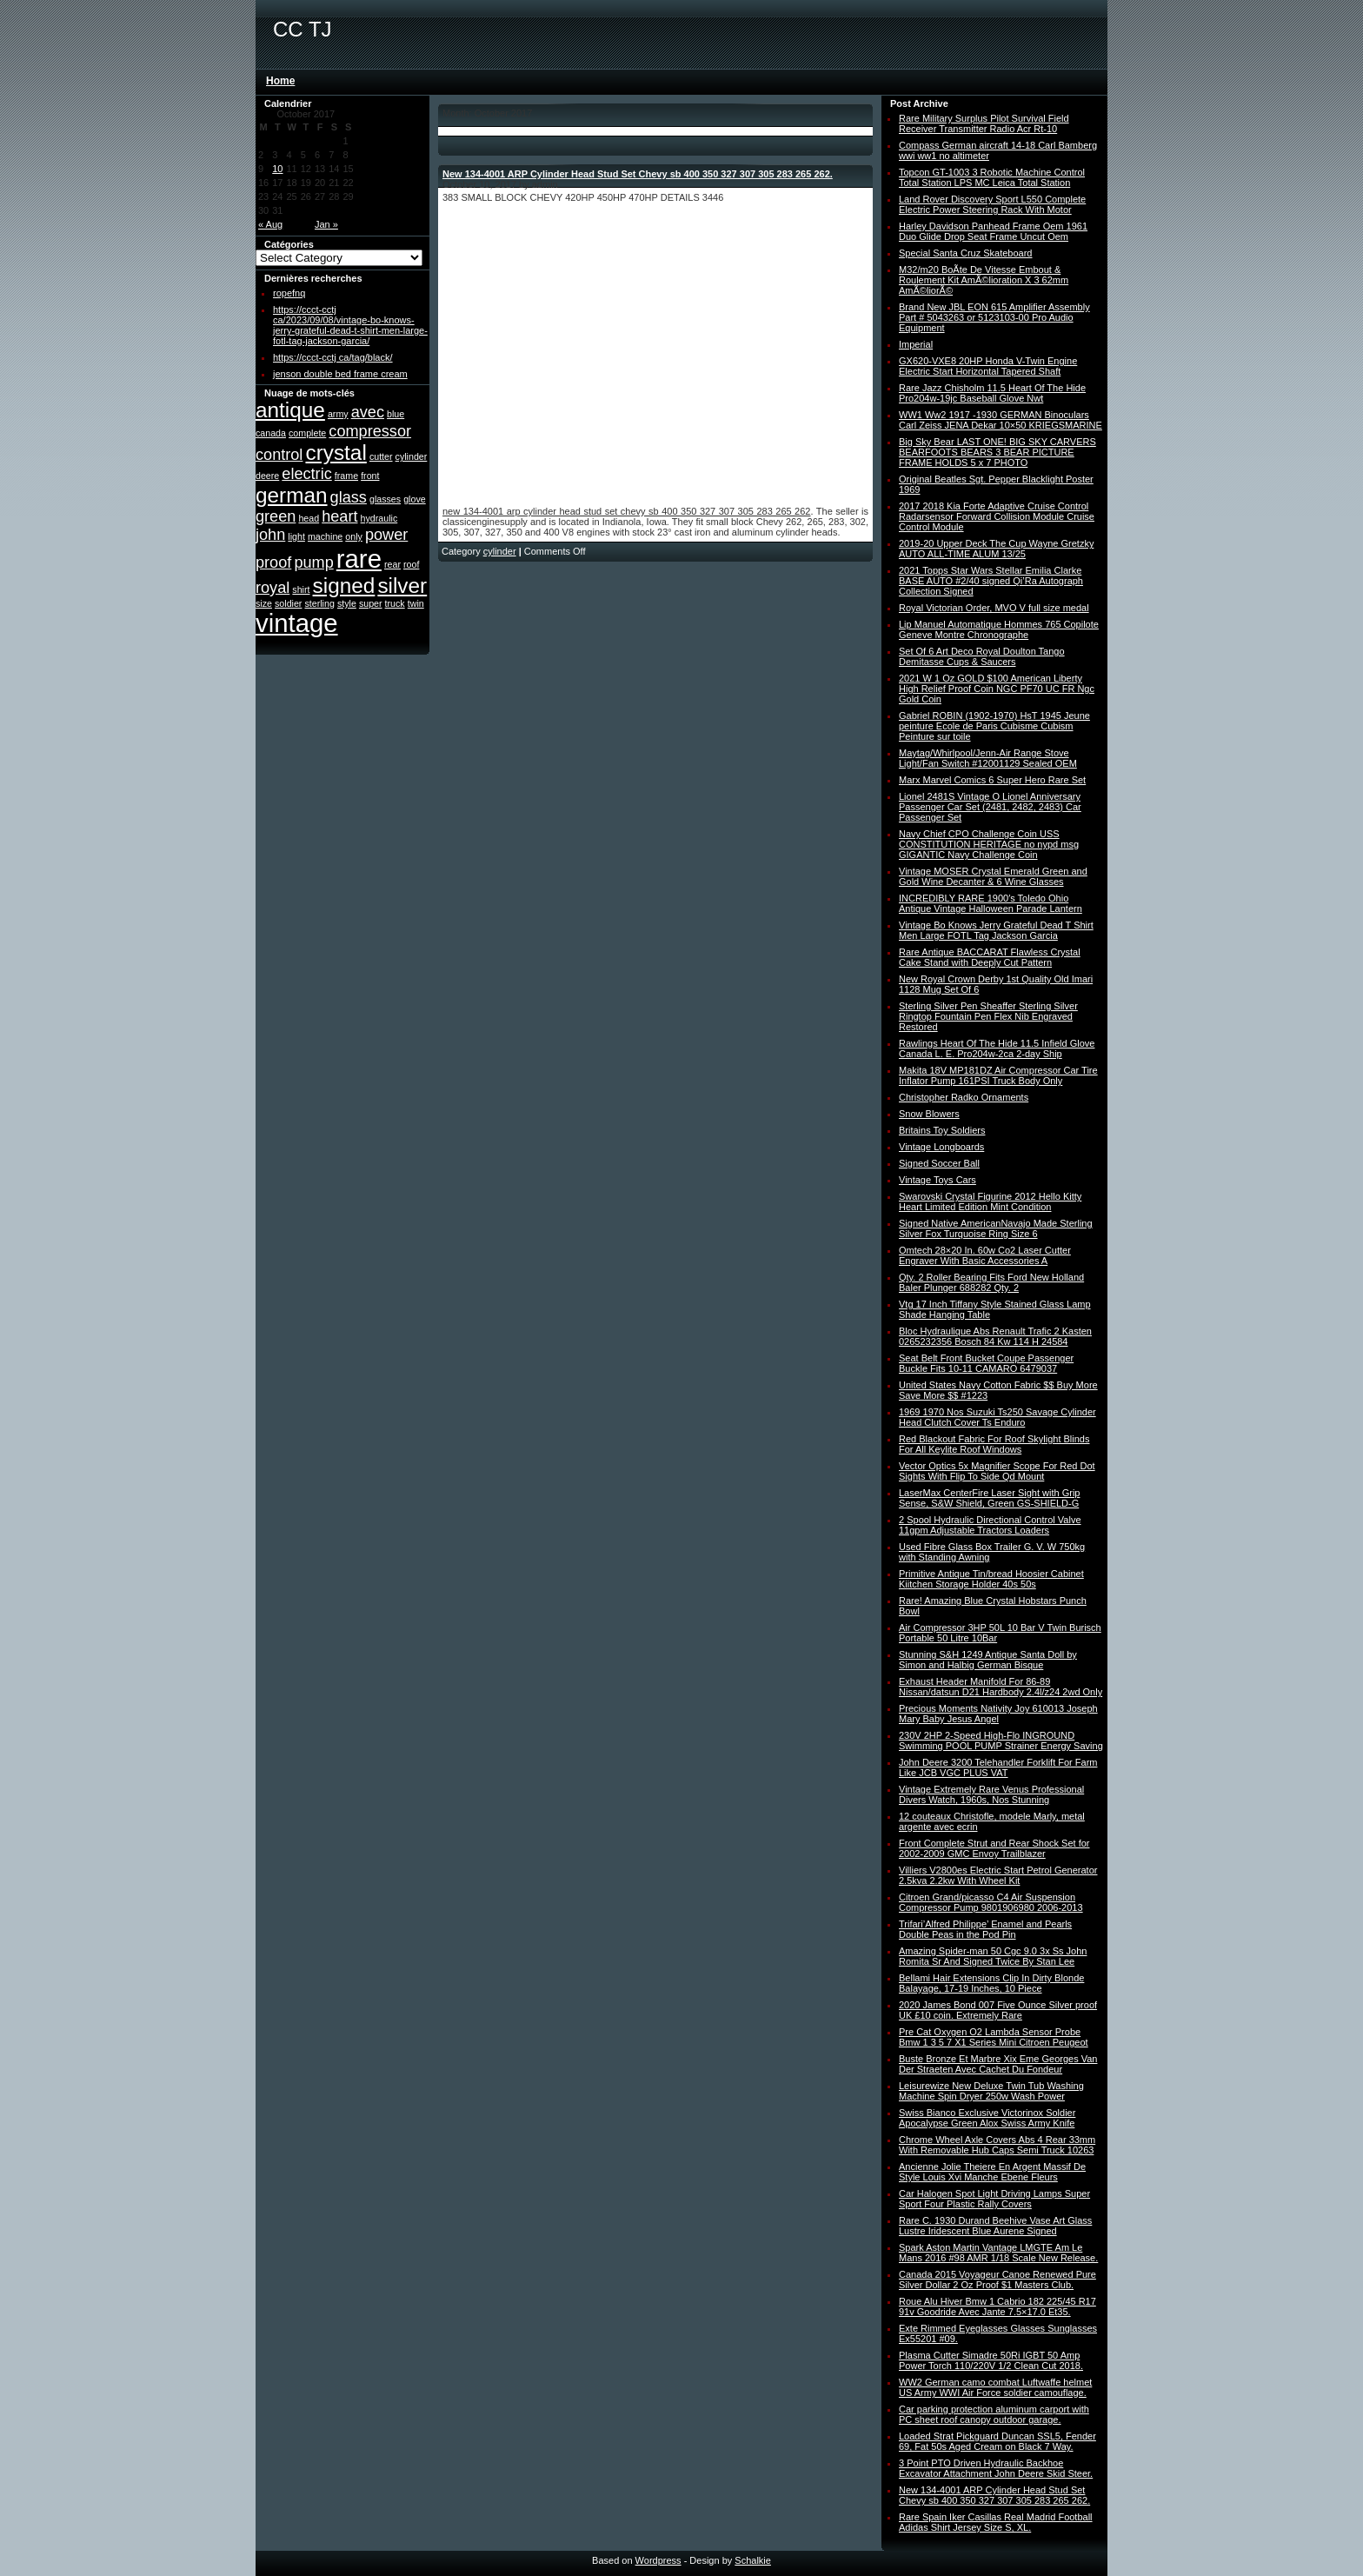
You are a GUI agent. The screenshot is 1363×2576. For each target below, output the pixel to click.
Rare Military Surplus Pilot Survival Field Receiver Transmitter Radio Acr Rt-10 (984, 123)
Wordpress (658, 2560)
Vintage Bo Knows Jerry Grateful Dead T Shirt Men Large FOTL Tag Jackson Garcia (996, 930)
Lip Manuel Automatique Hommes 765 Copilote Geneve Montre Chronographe (999, 629)
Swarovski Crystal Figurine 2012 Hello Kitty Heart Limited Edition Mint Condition (990, 1201)
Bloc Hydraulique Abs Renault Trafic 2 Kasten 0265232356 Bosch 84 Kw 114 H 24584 (995, 1336)
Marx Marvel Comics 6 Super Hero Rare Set (992, 780)
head (308, 518)
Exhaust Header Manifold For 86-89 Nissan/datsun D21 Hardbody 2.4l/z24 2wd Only (1000, 1686)
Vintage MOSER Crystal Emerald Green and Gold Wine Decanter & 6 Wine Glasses (993, 876)
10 (277, 168)
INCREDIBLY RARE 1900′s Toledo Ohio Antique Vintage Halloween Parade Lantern (990, 903)
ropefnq (289, 293)
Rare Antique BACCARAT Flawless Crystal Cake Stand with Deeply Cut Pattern (989, 957)
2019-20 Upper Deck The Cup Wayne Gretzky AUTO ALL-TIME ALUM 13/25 (996, 548)
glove (414, 499)
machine (325, 536)
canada (271, 433)
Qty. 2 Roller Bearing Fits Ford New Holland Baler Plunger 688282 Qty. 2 (991, 1282)
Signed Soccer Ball (939, 1163)
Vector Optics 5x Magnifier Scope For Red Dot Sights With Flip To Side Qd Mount (997, 1471)
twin (416, 603)
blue (395, 414)
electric (306, 474)
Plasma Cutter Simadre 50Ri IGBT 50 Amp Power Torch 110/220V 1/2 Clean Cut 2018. (991, 2360)
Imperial (916, 344)
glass (348, 497)
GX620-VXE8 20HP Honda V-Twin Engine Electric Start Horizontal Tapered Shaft (988, 366)
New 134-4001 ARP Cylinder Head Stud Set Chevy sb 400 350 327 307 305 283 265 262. (637, 174)
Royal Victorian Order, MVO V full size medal (994, 607)
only (353, 536)
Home (280, 81)
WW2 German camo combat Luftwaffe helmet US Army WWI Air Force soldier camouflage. (995, 2387)
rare (359, 558)
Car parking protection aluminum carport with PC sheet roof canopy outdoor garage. (994, 2414)
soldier (288, 603)
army (338, 414)
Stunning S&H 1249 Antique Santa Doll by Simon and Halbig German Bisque (988, 1659)
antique (290, 410)
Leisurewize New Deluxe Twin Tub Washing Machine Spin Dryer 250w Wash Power (991, 2090)
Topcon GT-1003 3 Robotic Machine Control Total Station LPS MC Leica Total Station (992, 177)
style (346, 603)
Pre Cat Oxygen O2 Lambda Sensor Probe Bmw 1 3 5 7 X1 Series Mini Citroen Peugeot (993, 2037)
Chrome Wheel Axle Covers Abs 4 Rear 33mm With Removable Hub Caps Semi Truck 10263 (997, 2144)
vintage (297, 623)
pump (313, 562)
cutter (381, 456)
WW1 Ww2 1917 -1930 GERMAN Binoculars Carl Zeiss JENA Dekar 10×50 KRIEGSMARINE (1000, 419)
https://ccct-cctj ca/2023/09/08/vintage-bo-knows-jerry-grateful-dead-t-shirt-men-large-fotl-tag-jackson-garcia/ (350, 325)
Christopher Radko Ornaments (963, 1097)
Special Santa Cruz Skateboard (965, 253)
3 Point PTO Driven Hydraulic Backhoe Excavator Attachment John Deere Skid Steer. (996, 2468)
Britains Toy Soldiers (942, 1130)
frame (346, 475)
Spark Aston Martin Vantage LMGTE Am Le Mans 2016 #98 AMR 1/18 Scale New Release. (998, 2252)
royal (272, 587)
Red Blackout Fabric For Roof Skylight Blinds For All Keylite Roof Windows (994, 1444)
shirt (300, 589)
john (270, 534)
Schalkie (753, 2560)
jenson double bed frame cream (340, 374)
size (264, 603)
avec (367, 412)
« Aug (270, 224)
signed (344, 585)
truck (395, 603)
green (276, 516)
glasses (385, 499)
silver (402, 585)
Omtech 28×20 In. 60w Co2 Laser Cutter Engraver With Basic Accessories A (985, 1255)
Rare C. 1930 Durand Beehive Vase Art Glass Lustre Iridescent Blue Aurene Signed (995, 2225)
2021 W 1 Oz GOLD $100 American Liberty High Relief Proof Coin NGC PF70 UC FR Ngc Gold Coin (996, 688)
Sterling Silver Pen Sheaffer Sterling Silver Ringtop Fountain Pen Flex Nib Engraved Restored (988, 1016)
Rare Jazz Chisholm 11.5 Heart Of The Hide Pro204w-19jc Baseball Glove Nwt (992, 393)
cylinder (412, 456)
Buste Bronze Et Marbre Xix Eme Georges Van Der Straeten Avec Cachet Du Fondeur (998, 2063)
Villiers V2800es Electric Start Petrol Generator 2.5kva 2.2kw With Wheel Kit (998, 1875)
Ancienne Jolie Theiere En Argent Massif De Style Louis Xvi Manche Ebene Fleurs (992, 2171)
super (370, 603)
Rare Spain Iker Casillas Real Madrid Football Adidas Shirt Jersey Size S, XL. (996, 2522)
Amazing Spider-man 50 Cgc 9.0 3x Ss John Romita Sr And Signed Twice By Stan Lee (993, 1956)
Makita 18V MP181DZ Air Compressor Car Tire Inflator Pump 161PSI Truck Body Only (998, 1075)
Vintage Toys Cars (937, 1180)
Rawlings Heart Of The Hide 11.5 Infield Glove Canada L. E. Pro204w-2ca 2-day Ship (996, 1048)
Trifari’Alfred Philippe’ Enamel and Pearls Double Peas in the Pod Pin (985, 1929)
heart (339, 516)
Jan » (326, 224)
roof (411, 564)
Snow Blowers (929, 1113)
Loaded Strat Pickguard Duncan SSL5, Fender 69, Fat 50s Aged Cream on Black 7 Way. (997, 2441)
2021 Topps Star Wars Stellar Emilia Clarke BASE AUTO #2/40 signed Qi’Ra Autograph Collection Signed (991, 580)
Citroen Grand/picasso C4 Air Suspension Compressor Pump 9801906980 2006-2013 (991, 1902)
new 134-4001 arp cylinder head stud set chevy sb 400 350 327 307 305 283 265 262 (626, 511)
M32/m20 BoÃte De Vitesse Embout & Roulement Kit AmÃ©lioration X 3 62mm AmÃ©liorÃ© (983, 280)
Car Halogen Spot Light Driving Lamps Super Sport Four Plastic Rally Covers (994, 2198)
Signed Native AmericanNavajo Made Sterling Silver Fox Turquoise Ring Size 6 (996, 1228)
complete (307, 433)
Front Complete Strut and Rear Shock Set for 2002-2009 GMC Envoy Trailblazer (994, 1848)
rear (392, 564)
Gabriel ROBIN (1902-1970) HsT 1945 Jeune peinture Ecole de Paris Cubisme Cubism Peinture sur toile (994, 726)
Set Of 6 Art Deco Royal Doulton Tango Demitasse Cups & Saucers (982, 656)
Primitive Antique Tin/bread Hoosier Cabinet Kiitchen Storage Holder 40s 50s (991, 1578)
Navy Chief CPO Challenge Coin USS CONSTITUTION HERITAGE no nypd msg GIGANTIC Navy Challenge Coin (989, 844)
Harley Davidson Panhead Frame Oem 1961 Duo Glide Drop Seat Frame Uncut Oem (993, 231)
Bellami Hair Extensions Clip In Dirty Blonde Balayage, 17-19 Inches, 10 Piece (991, 1983)
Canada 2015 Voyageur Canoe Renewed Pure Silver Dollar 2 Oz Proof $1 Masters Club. (997, 2279)
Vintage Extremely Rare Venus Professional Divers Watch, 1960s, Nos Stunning (991, 1794)
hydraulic (379, 518)
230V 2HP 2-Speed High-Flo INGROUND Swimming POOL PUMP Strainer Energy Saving (1001, 1740)
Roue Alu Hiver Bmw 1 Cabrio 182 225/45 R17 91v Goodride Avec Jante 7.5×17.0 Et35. (997, 2306)
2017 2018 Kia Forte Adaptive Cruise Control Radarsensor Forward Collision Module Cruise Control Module (996, 516)
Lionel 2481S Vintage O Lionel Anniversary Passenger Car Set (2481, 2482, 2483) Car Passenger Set (990, 806)
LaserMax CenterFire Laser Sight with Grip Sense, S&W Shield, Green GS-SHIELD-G (989, 1498)
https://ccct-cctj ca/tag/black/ (333, 357)
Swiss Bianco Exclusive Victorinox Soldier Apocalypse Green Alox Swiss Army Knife (987, 2117)
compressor (370, 431)
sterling (319, 603)
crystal (335, 452)
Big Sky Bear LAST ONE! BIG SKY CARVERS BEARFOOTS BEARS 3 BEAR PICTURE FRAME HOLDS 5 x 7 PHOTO (997, 452)
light (296, 536)
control (279, 454)
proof (273, 562)
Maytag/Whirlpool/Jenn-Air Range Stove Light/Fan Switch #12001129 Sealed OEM (988, 758)
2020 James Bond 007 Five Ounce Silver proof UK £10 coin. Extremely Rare (998, 2010)
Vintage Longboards (941, 1147)
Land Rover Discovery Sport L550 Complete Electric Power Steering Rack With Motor (992, 204)
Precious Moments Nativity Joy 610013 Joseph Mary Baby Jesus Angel (998, 1713)
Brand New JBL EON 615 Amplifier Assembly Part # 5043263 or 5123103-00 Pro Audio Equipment (994, 317)
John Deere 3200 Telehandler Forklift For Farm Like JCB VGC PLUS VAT (998, 1767)
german (292, 495)
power (386, 534)
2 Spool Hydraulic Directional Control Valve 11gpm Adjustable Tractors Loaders (990, 1524)
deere (267, 475)
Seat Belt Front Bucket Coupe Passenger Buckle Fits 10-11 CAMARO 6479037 (986, 1363)
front (370, 475)
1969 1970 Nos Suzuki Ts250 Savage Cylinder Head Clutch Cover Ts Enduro (997, 1417)
